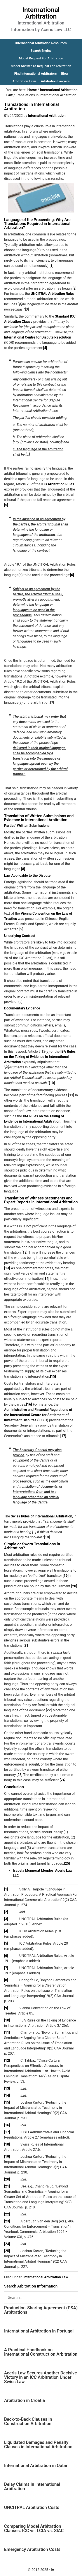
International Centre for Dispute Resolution (37, 337)
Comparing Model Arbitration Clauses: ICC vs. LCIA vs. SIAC (34, 2528)
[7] (52, 702)
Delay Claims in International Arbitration (32, 2486)
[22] (49, 1710)
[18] (47, 1537)
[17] (63, 1436)
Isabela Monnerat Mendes (33, 1870)
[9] (21, 929)
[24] (63, 1780)
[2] (75, 288)
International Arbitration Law (45, 2277)
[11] (71, 1095)
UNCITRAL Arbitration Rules (53, 294)
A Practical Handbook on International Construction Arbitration (40, 2352)
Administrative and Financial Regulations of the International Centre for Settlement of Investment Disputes (38, 1415)
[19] (65, 1576)
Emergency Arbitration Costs (32, 2549)
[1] (51, 266)
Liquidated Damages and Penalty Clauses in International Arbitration (38, 2444)
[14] (46, 1279)
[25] (67, 1863)
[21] (26, 1645)
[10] (52, 1083)
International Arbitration (41, 13)
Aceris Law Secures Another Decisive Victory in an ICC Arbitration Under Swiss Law (40, 2377)
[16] (29, 1404)
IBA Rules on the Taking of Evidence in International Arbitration (40, 1056)
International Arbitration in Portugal (39, 2331)
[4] (45, 348)
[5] (6, 505)
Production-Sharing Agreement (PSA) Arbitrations (41, 2310)
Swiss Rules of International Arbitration (41, 1516)
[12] (25, 1252)
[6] (72, 575)
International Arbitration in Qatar (36, 2465)
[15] (53, 1376)
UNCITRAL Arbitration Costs (31, 2507)
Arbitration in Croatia (24, 2400)
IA (52, 2570)
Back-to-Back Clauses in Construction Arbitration (28, 2421)
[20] (74, 1586)
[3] (27, 309)
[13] (7, 1268)
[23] (20, 1775)
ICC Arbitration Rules (57, 484)
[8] (23, 869)
